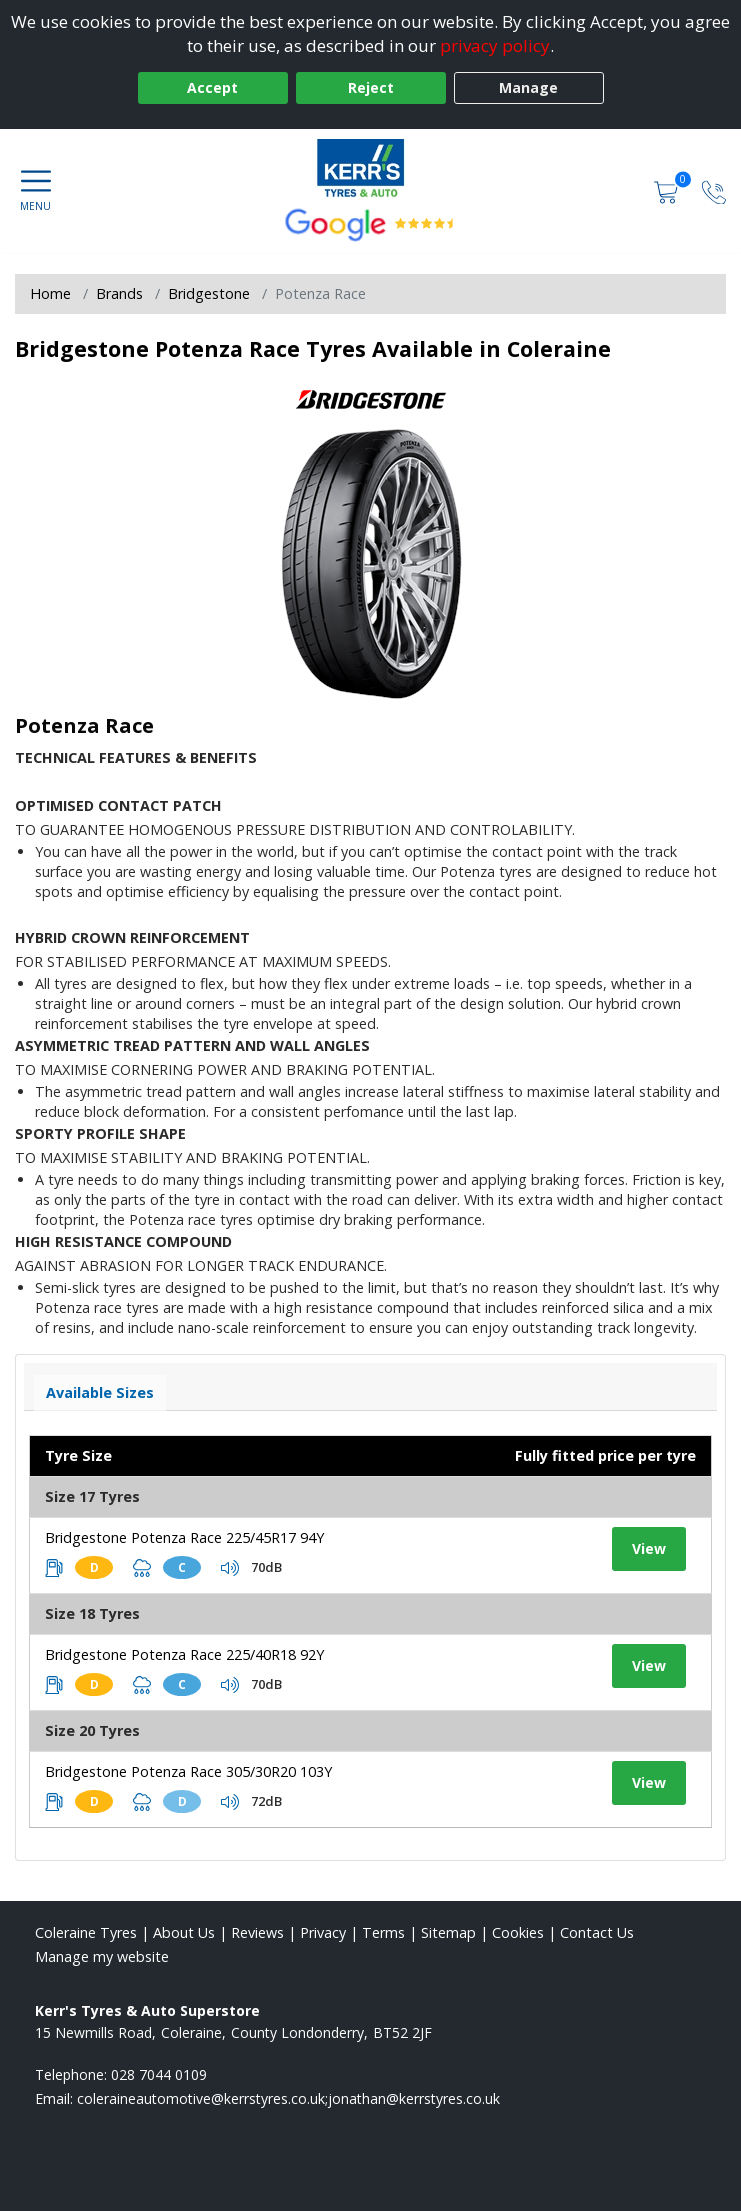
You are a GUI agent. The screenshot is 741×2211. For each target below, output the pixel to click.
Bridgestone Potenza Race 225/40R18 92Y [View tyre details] (184, 1654)
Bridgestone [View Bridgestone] (209, 293)
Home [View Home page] (50, 293)
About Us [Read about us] (184, 1932)
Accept (212, 87)
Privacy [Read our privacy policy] (323, 1932)
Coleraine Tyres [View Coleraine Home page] (86, 1932)
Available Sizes (100, 1392)
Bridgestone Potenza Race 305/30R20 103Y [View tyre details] (188, 1771)
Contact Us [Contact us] (597, 1932)
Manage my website (102, 1956)
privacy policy (495, 45)
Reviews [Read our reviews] (257, 1932)
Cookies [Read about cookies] (518, 1932)
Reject (371, 87)
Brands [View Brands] (119, 293)
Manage (528, 87)
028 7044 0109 (159, 2074)
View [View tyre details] (649, 1548)
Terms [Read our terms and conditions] (383, 1932)
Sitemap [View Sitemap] (448, 1932)
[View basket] (668, 190)
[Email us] (288, 2098)
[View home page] (370, 169)
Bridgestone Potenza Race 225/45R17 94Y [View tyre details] (184, 1537)
